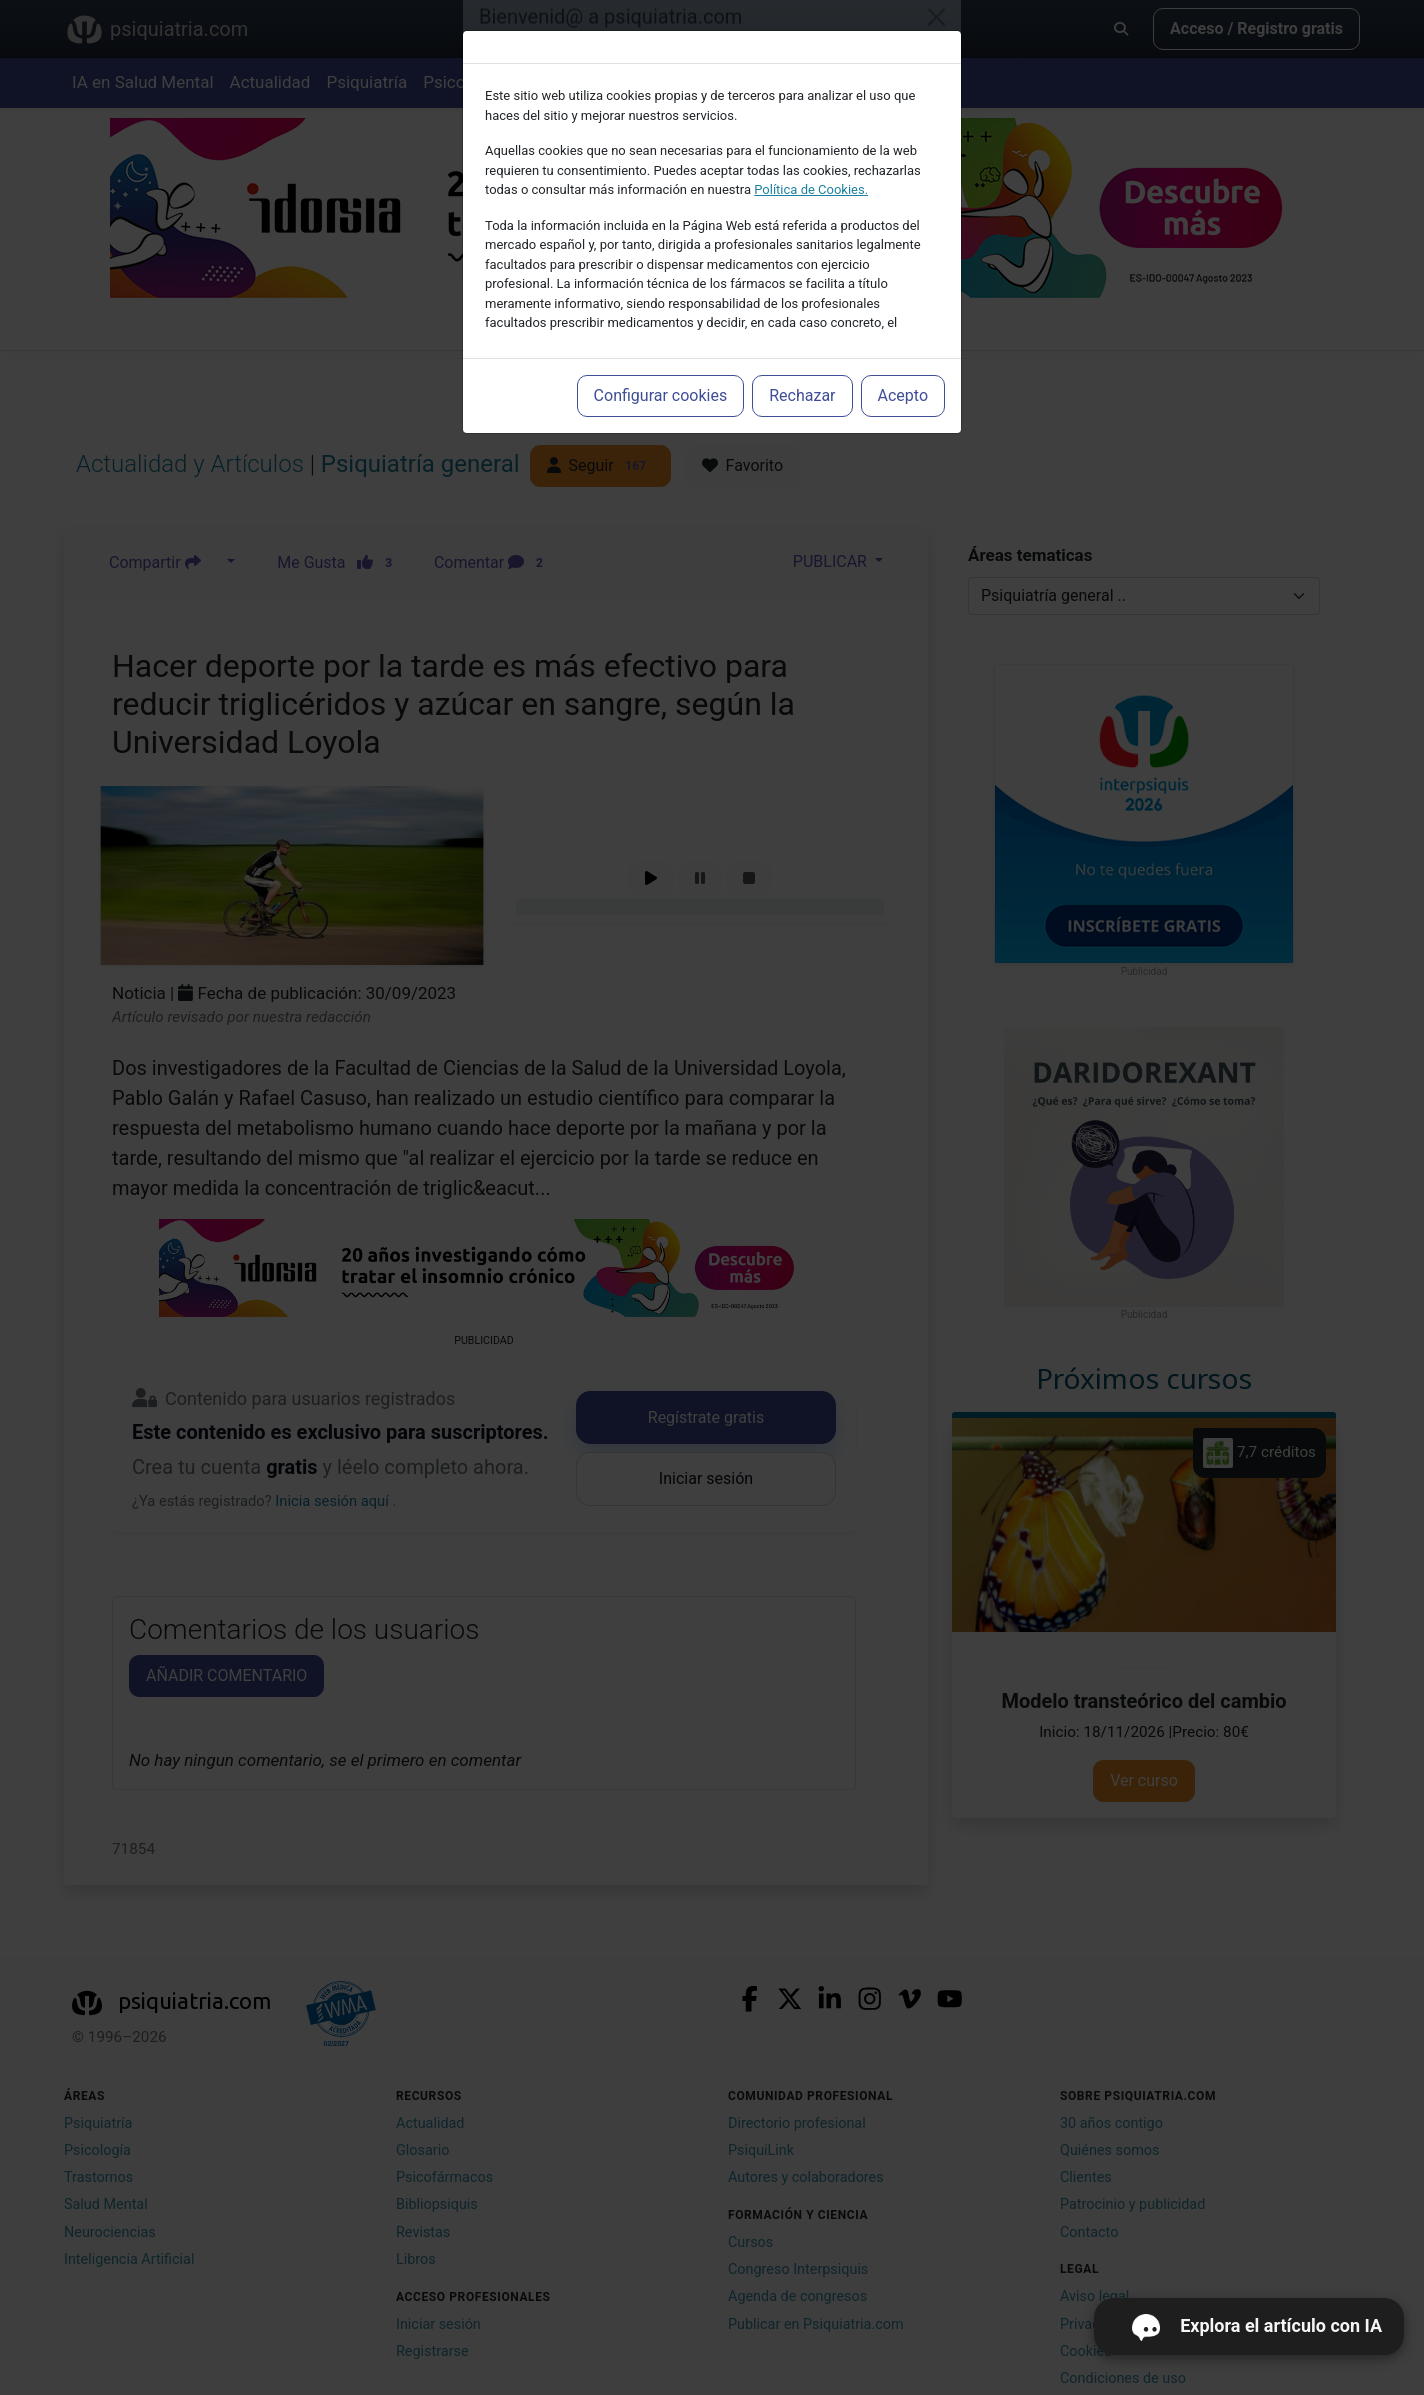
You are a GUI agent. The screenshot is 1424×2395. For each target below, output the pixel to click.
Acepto (903, 395)
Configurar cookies (661, 395)
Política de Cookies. (811, 189)
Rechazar (802, 395)
